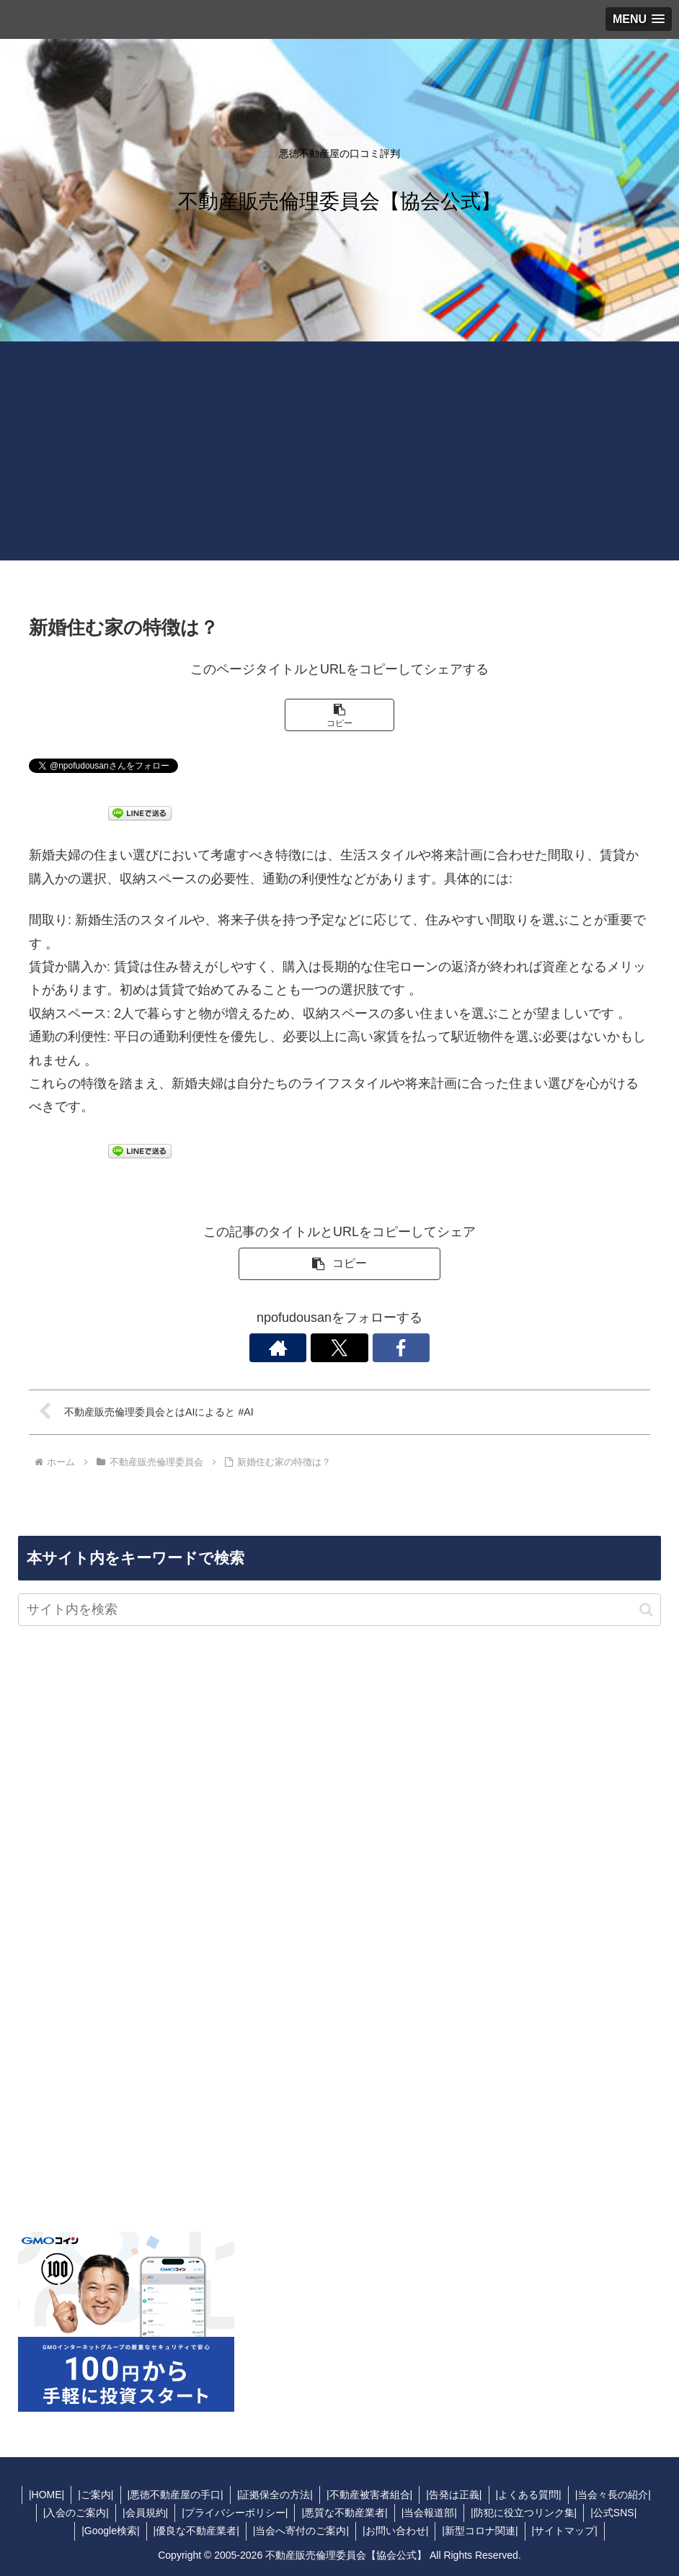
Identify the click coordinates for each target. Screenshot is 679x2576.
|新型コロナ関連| (482, 2531)
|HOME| (41, 2494)
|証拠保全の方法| (274, 2494)
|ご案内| (92, 2494)
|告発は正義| (456, 2494)
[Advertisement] (339, 459)
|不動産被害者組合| (370, 2494)
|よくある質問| (532, 2494)
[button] (339, 715)
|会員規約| (142, 2512)
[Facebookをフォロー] (372, 1347)
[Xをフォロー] (339, 1347)
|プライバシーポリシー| (233, 2512)
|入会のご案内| (72, 2512)
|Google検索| (107, 2531)
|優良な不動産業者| (194, 2531)
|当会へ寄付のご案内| (300, 2531)
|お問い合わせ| (396, 2531)
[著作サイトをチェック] (306, 1347)
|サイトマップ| (568, 2531)
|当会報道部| (430, 2512)
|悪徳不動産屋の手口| (173, 2494)
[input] (339, 1609)
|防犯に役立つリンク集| (527, 2512)
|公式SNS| (618, 2512)
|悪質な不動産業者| (344, 2512)
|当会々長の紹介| (618, 2494)
